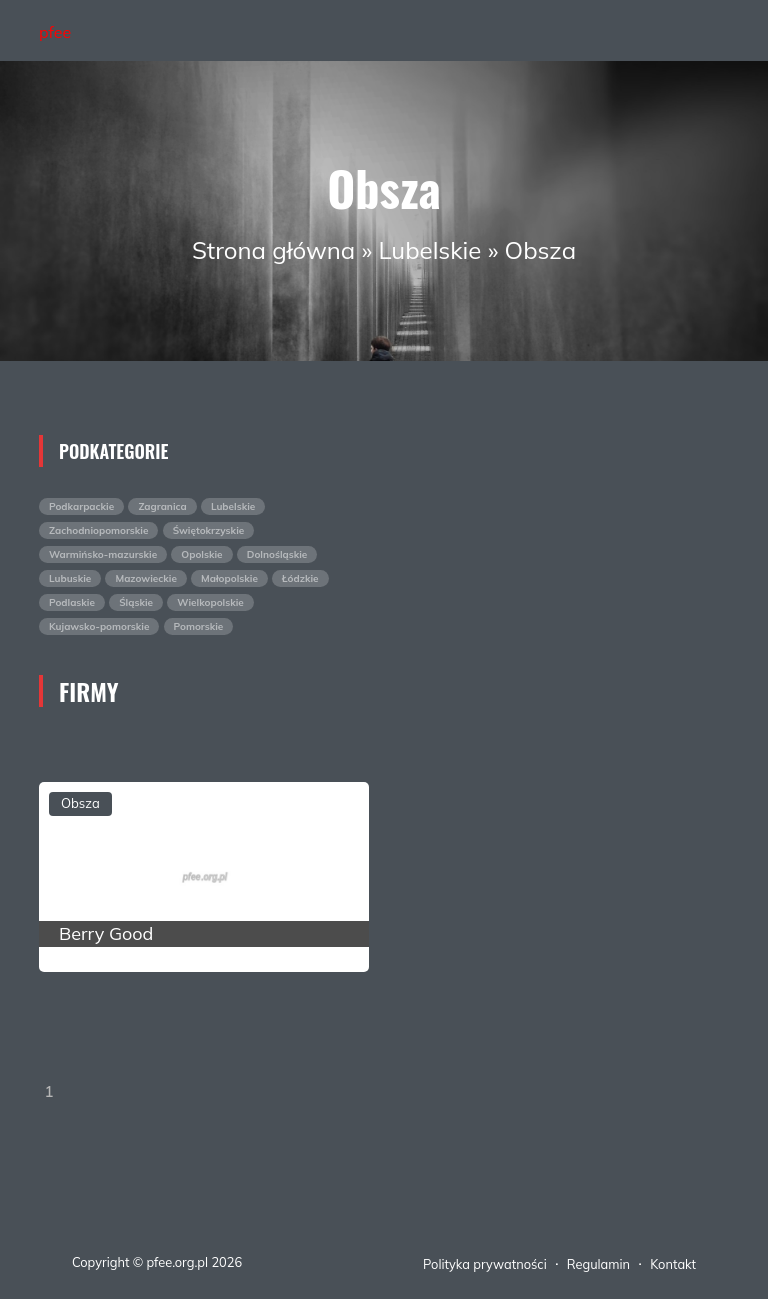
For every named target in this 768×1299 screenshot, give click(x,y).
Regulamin (598, 1264)
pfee (55, 32)
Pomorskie (199, 626)
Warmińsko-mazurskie (103, 554)
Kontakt (673, 1264)
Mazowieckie (145, 578)
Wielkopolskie (210, 602)
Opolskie (201, 554)
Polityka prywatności (485, 1264)
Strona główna (273, 250)
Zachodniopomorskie (98, 530)
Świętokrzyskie (209, 530)
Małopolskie (229, 578)
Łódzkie (300, 578)
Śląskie (136, 602)
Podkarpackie (81, 506)
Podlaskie (72, 602)
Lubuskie (70, 578)
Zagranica (162, 506)
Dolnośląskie (277, 554)
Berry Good (106, 933)
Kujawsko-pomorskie (99, 626)
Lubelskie (430, 250)
